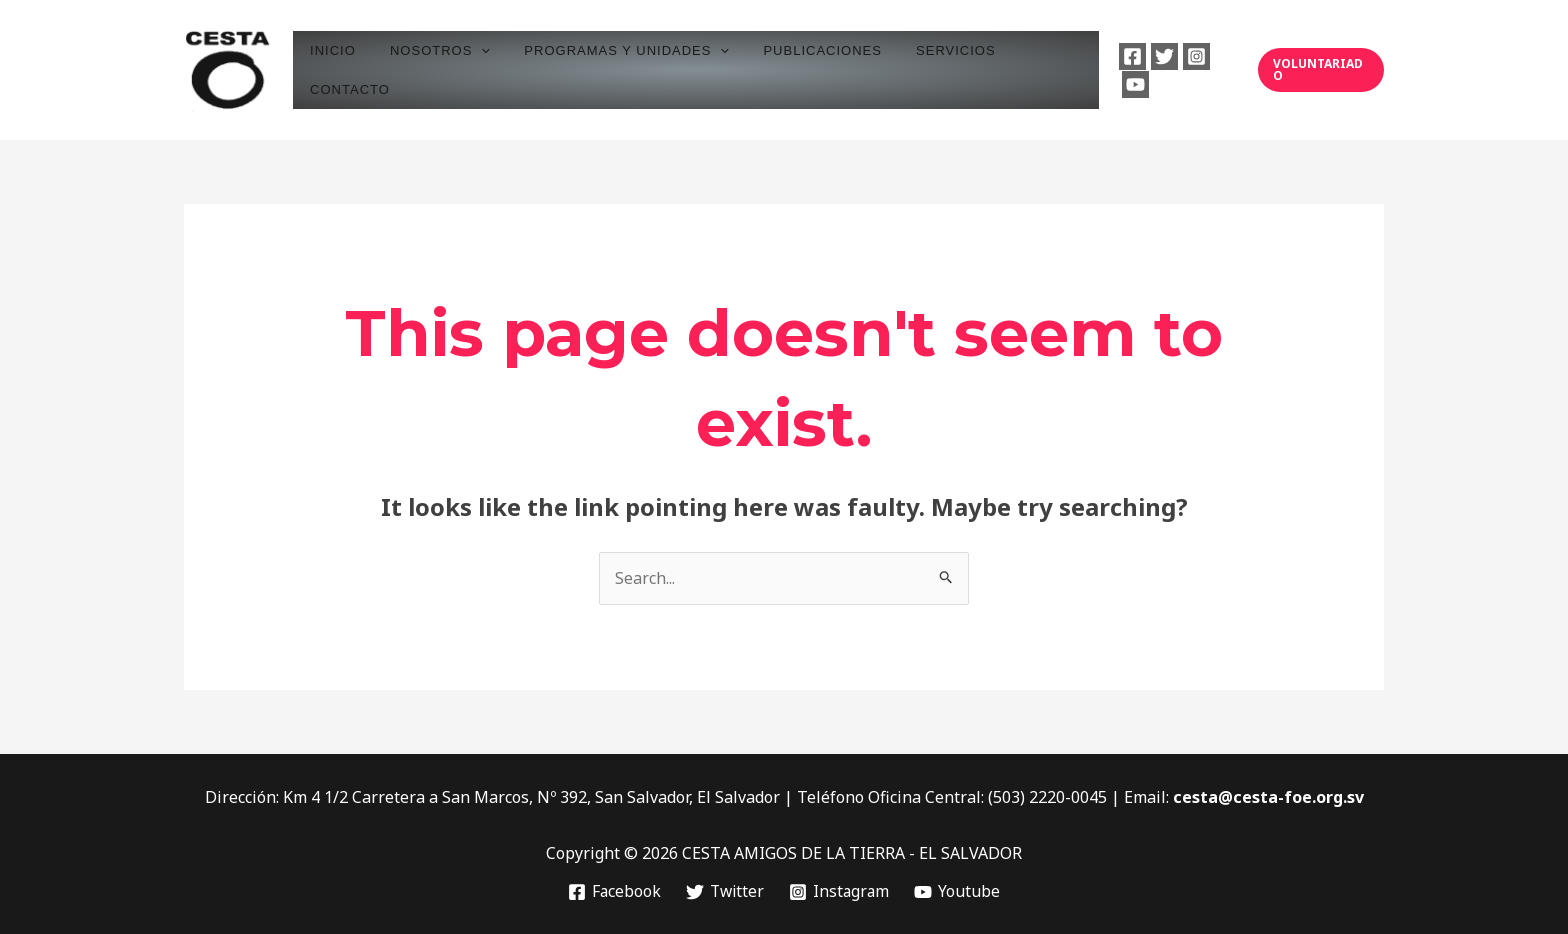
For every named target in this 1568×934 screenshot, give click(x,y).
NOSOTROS (441, 69)
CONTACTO (1038, 69)
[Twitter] (1156, 70)
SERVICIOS (933, 69)
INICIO (342, 69)
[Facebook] (1124, 70)
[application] (482, 69)
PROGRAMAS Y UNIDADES (619, 69)
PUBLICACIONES (807, 69)
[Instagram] (1188, 70)
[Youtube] (1220, 70)
